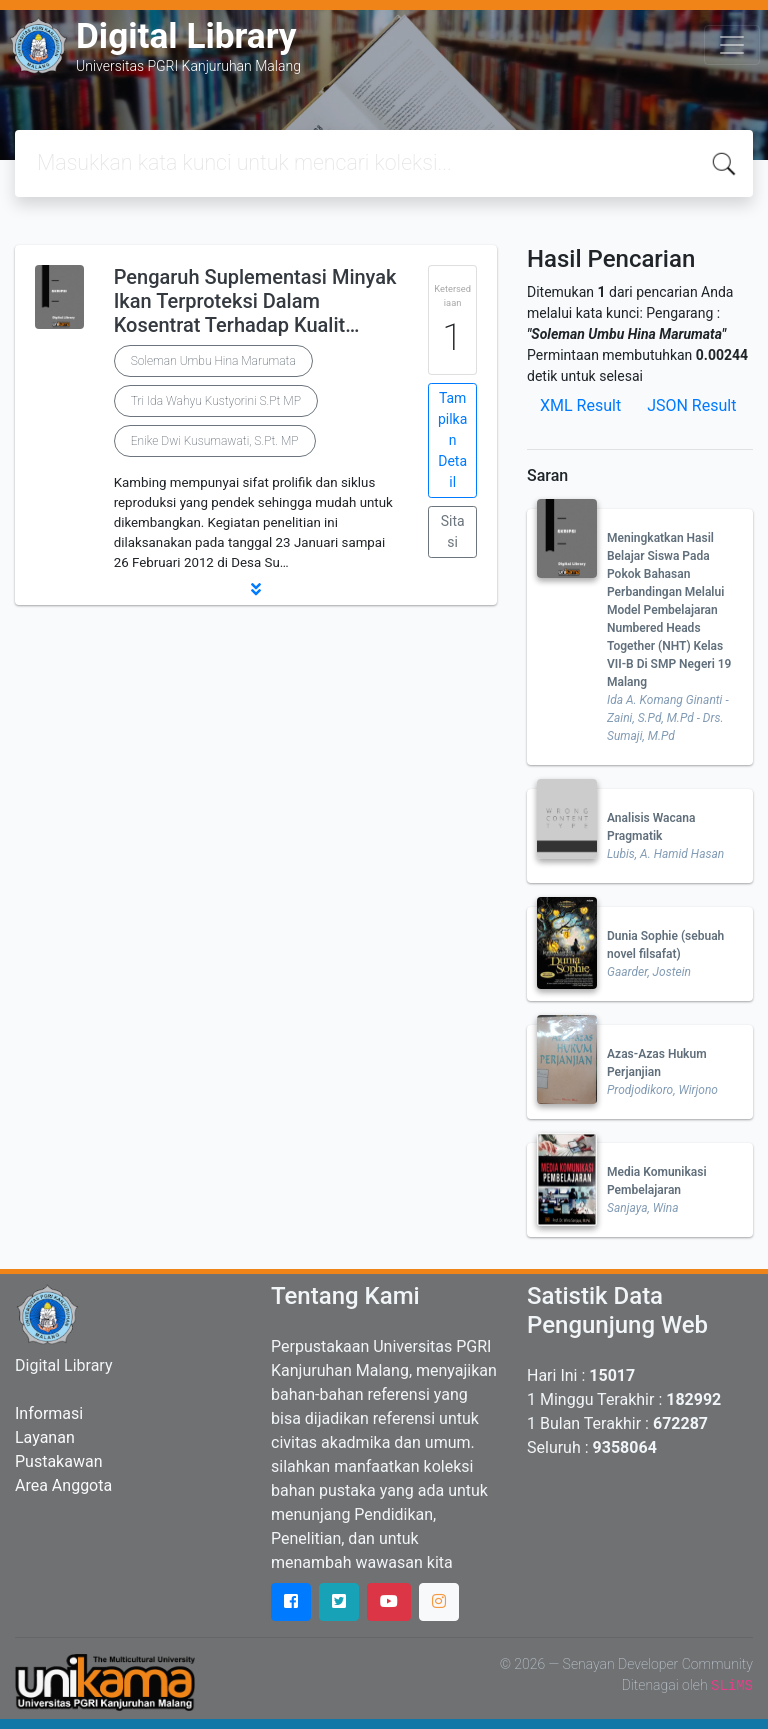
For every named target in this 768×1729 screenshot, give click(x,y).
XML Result (580, 405)
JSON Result (691, 405)
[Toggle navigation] (732, 45)
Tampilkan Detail (452, 440)
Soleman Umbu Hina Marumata (213, 361)
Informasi (49, 1413)
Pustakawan (58, 1461)
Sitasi (453, 531)
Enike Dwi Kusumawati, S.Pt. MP (215, 441)
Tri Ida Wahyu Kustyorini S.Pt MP (216, 401)
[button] (256, 589)
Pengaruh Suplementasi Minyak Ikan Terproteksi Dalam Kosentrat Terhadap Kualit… (255, 301)
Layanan (45, 1437)
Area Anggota (63, 1485)
